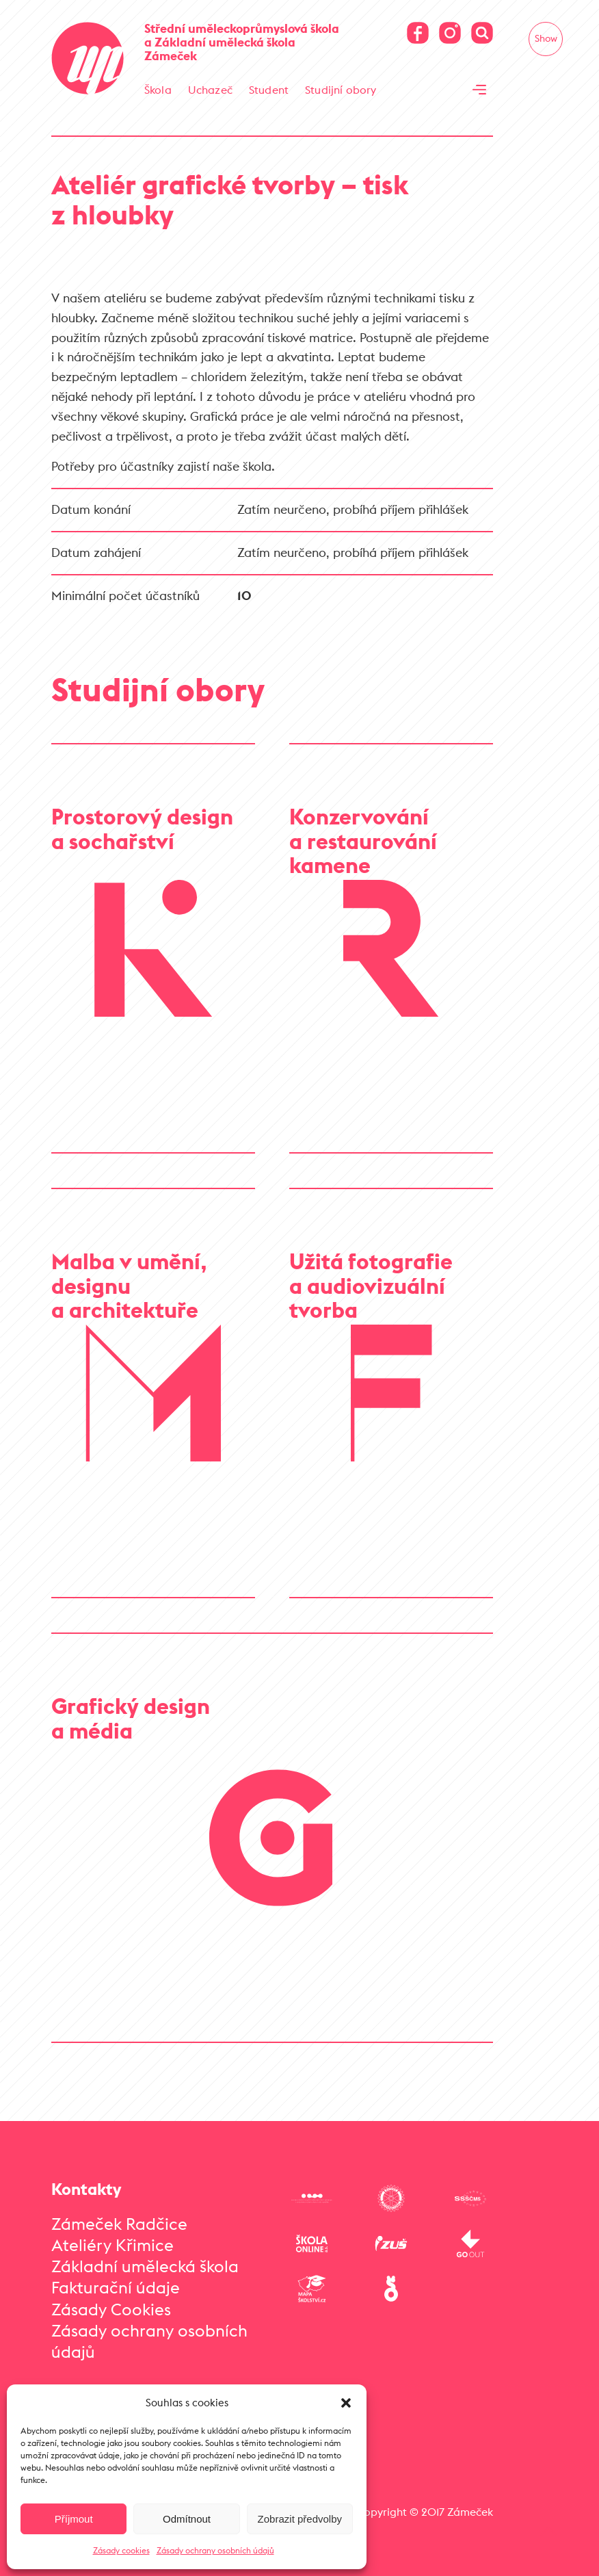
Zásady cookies (121, 2550)
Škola (158, 89)
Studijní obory (340, 89)
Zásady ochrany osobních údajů (215, 2550)
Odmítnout (187, 2519)
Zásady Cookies (111, 2309)
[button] (346, 2403)
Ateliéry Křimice (112, 2245)
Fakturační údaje (115, 2287)
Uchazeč (210, 89)
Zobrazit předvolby (300, 2519)
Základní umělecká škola (145, 2266)
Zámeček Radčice (119, 2223)
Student (269, 89)
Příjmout (74, 2519)
